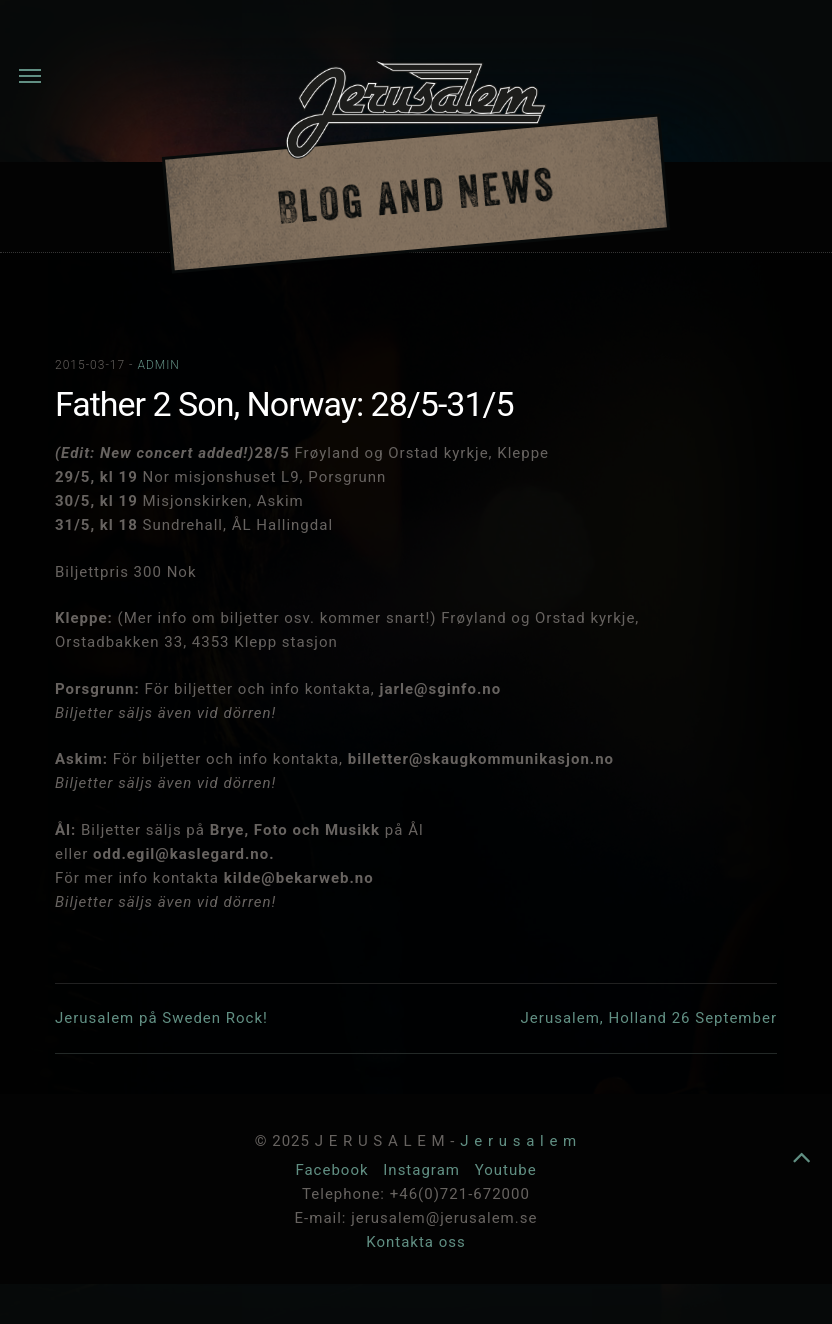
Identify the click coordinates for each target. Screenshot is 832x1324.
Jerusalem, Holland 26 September (649, 1018)
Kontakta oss (416, 1242)
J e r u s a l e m (518, 1141)
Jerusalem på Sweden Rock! (161, 1018)
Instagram (423, 1170)
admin (158, 365)
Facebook (334, 1170)
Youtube (506, 1170)
